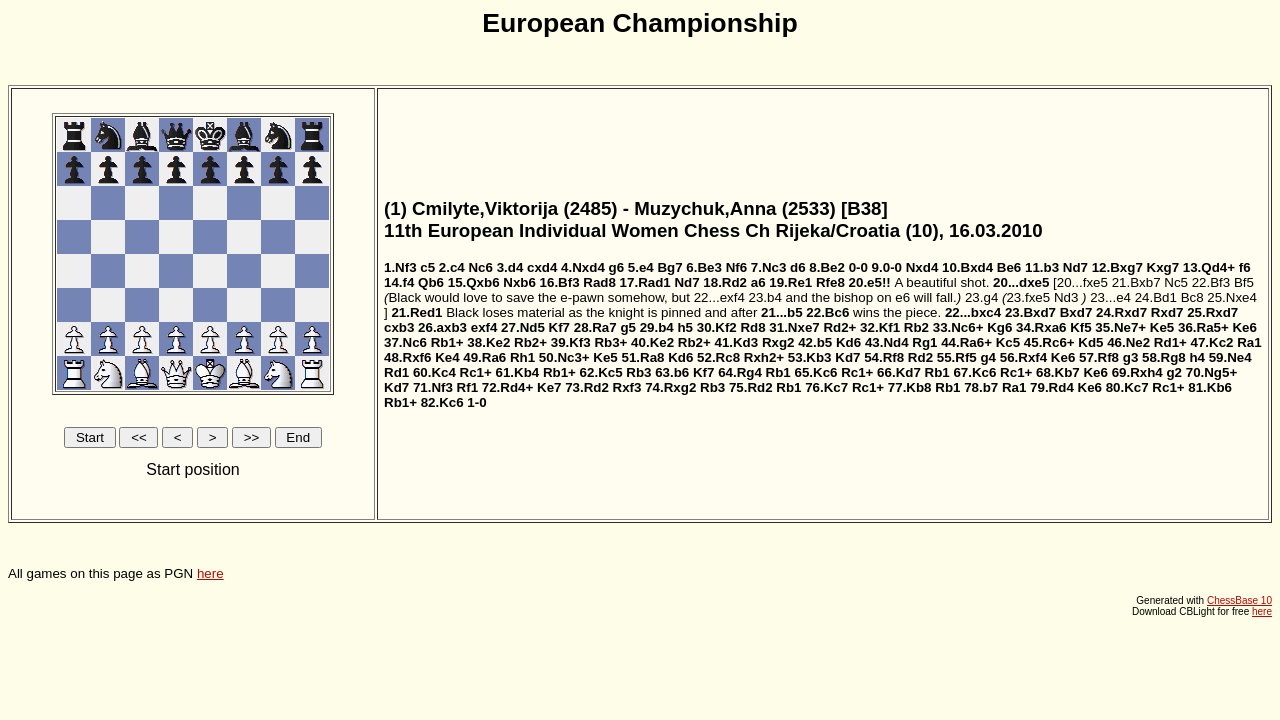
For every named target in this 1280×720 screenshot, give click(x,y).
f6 (1245, 267)
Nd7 (1075, 267)
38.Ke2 (488, 342)
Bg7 (669, 267)
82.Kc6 (442, 402)
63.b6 (672, 372)
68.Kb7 (1058, 372)
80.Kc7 (1127, 387)
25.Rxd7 (1212, 312)
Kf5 (1080, 327)
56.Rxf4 (1023, 357)
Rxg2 (778, 342)
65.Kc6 (815, 372)
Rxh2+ (764, 357)
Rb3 (638, 372)
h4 (1197, 357)
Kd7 (847, 357)
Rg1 (924, 342)
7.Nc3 (769, 267)
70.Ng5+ (1212, 372)
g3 (1131, 357)
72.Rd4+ (508, 387)
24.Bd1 (1156, 297)
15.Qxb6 (474, 282)
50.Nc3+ (564, 357)
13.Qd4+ (1209, 267)
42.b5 (815, 342)
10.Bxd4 (967, 267)
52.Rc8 (718, 357)
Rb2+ (530, 342)
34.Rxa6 (1041, 327)
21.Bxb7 (1136, 282)
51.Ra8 (642, 357)
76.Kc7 (826, 387)
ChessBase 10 (1239, 600)
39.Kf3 (571, 342)
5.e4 (641, 267)
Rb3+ (610, 342)
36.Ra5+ (1203, 327)
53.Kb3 (810, 357)
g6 (617, 267)
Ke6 (1244, 327)
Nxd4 (922, 267)
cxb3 (399, 327)
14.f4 (399, 282)
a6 (758, 282)
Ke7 (549, 387)
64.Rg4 (740, 372)
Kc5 (1008, 342)
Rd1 (396, 372)
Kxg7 (1163, 267)
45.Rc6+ (1049, 342)
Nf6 (736, 267)
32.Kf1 (880, 327)
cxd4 (542, 267)
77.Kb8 (910, 387)
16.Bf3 (560, 282)
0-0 (858, 267)
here (210, 573)
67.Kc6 (974, 372)
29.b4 (657, 327)
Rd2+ (839, 327)
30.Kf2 (717, 327)
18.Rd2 (725, 282)
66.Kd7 (899, 372)
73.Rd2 (587, 387)
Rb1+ (447, 342)
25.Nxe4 (1232, 297)
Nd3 (1066, 297)
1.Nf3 (400, 267)
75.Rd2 (751, 387)
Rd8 (752, 327)
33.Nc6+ (958, 327)
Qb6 (431, 282)
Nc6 (480, 267)
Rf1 (467, 387)
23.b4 (765, 297)
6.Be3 (704, 267)
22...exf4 (719, 297)
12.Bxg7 (1117, 267)
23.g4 (981, 297)
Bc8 (1192, 297)
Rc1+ (476, 372)
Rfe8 (830, 282)
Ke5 (1162, 327)
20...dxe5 (1021, 282)
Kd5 (1090, 342)
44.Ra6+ (966, 342)
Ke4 (447, 357)
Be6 (1009, 267)
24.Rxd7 (1121, 312)
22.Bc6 (827, 312)
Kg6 (999, 327)
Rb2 (916, 327)
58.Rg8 (1164, 357)
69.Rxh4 (1137, 372)
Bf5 (1244, 282)
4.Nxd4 (583, 267)
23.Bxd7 (1030, 312)
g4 (988, 357)
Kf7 (559, 327)
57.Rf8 (1099, 357)
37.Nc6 (405, 342)
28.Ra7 (595, 327)
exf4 (484, 327)
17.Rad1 (645, 282)
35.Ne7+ (1120, 327)
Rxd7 (1167, 312)
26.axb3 (442, 327)
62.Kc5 (601, 372)
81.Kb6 (1210, 387)
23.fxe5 (1028, 297)
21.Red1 (416, 312)
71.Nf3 (433, 387)
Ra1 (1249, 342)
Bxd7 (1076, 312)
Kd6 (848, 342)
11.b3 (1042, 267)
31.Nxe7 (794, 327)
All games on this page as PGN (640, 333)
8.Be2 (827, 267)
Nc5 (1176, 282)
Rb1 (778, 372)
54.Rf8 (884, 357)
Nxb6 (519, 282)
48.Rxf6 (407, 357)
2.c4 (452, 267)
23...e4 (1110, 297)
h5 (685, 327)
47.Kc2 (1212, 342)
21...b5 (782, 312)
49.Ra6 (484, 357)
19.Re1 (790, 282)
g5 (628, 327)
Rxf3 (627, 387)
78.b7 (981, 387)
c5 (427, 267)
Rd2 (920, 357)
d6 (798, 267)
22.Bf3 (1211, 282)
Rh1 (522, 357)
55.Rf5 (957, 357)
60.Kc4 (434, 372)
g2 (1174, 372)
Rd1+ (1170, 342)
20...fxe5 (1082, 282)
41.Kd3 (736, 342)
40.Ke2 (652, 342)
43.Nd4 (887, 342)
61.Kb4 (518, 372)
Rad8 (599, 282)
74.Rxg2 (670, 387)
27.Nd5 (523, 327)
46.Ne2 (1128, 342)
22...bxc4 (973, 312)
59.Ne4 (1230, 357)
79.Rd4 (1052, 387)
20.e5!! (870, 282)
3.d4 (510, 267)
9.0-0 (887, 267)
